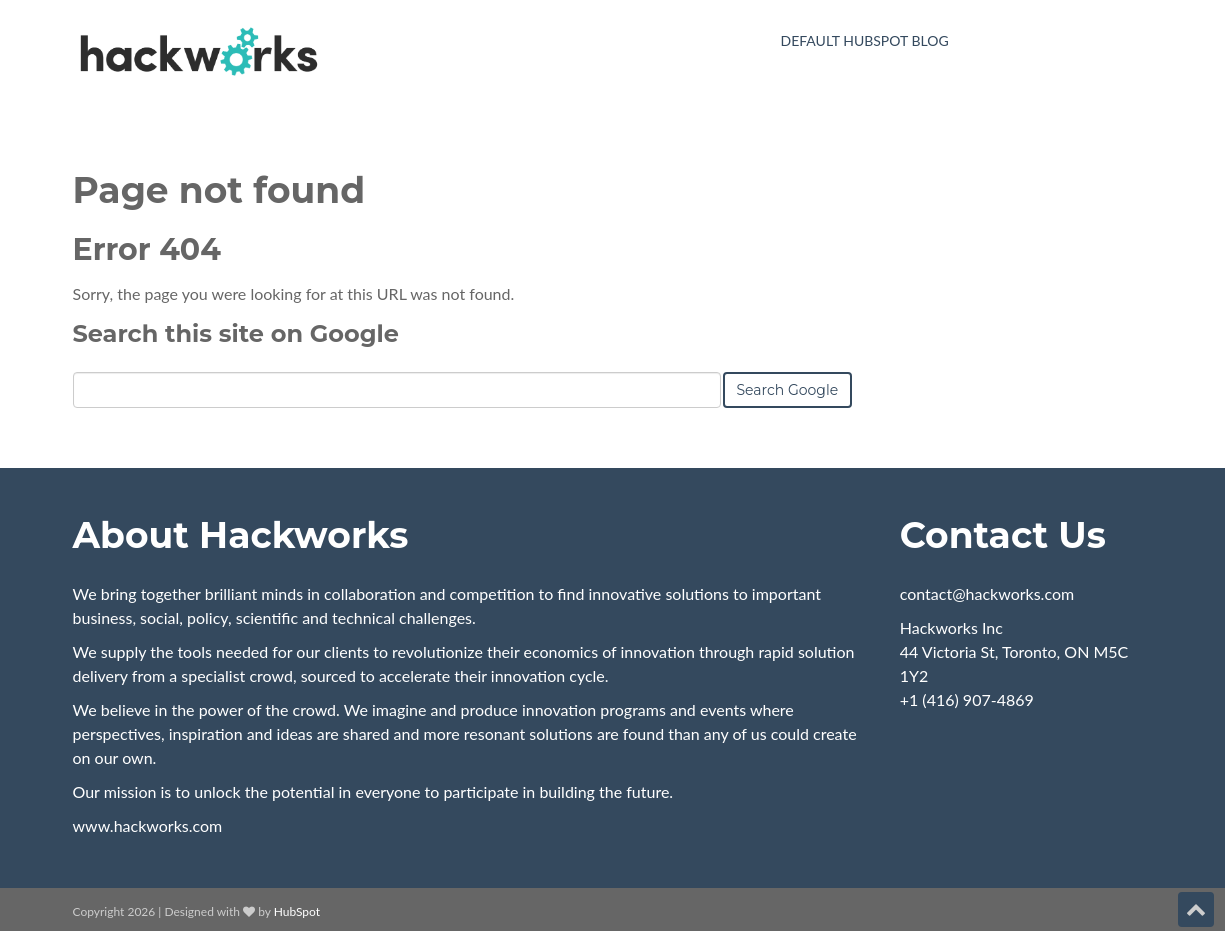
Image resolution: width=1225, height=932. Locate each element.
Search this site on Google (236, 333)
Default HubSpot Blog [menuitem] (865, 40)
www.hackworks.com (148, 825)
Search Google (788, 390)
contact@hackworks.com (987, 593)
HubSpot (297, 911)
